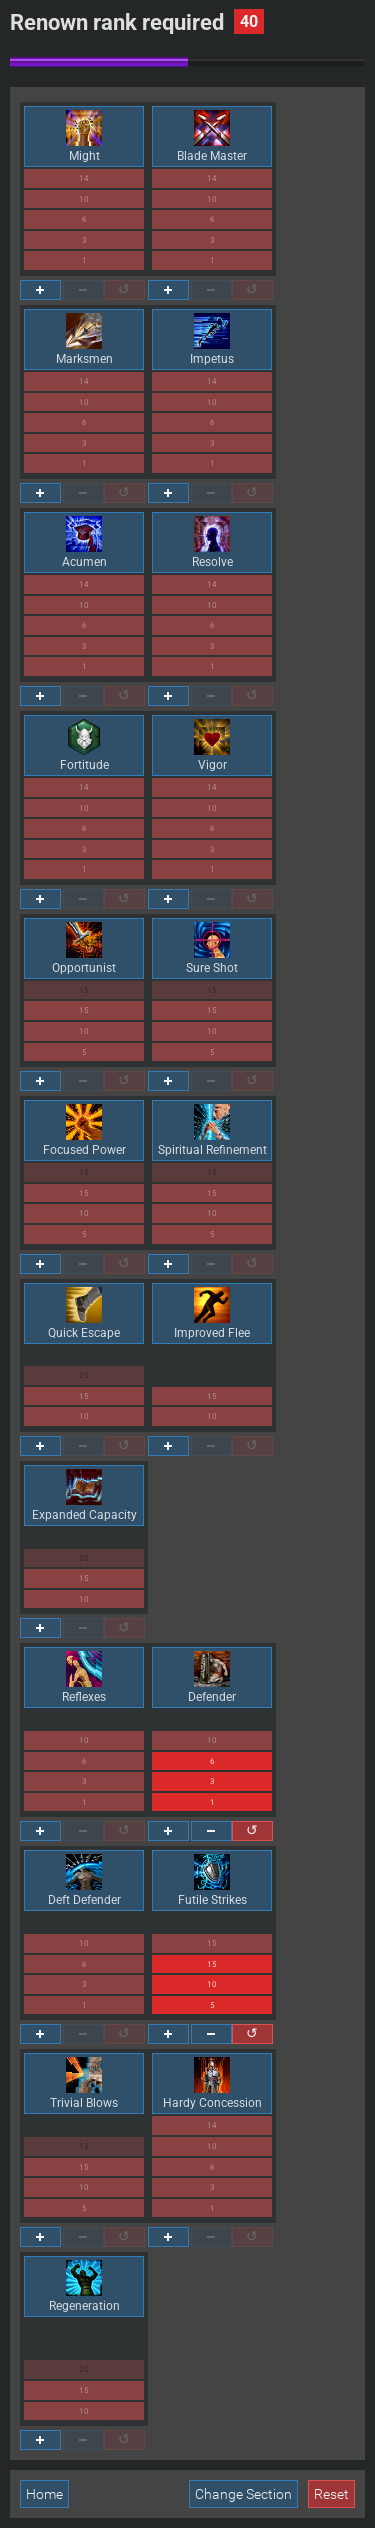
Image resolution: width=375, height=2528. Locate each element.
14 (84, 178)
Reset (331, 2494)
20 (84, 1375)
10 (84, 199)
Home (44, 2494)
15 (84, 990)
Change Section (243, 2494)
